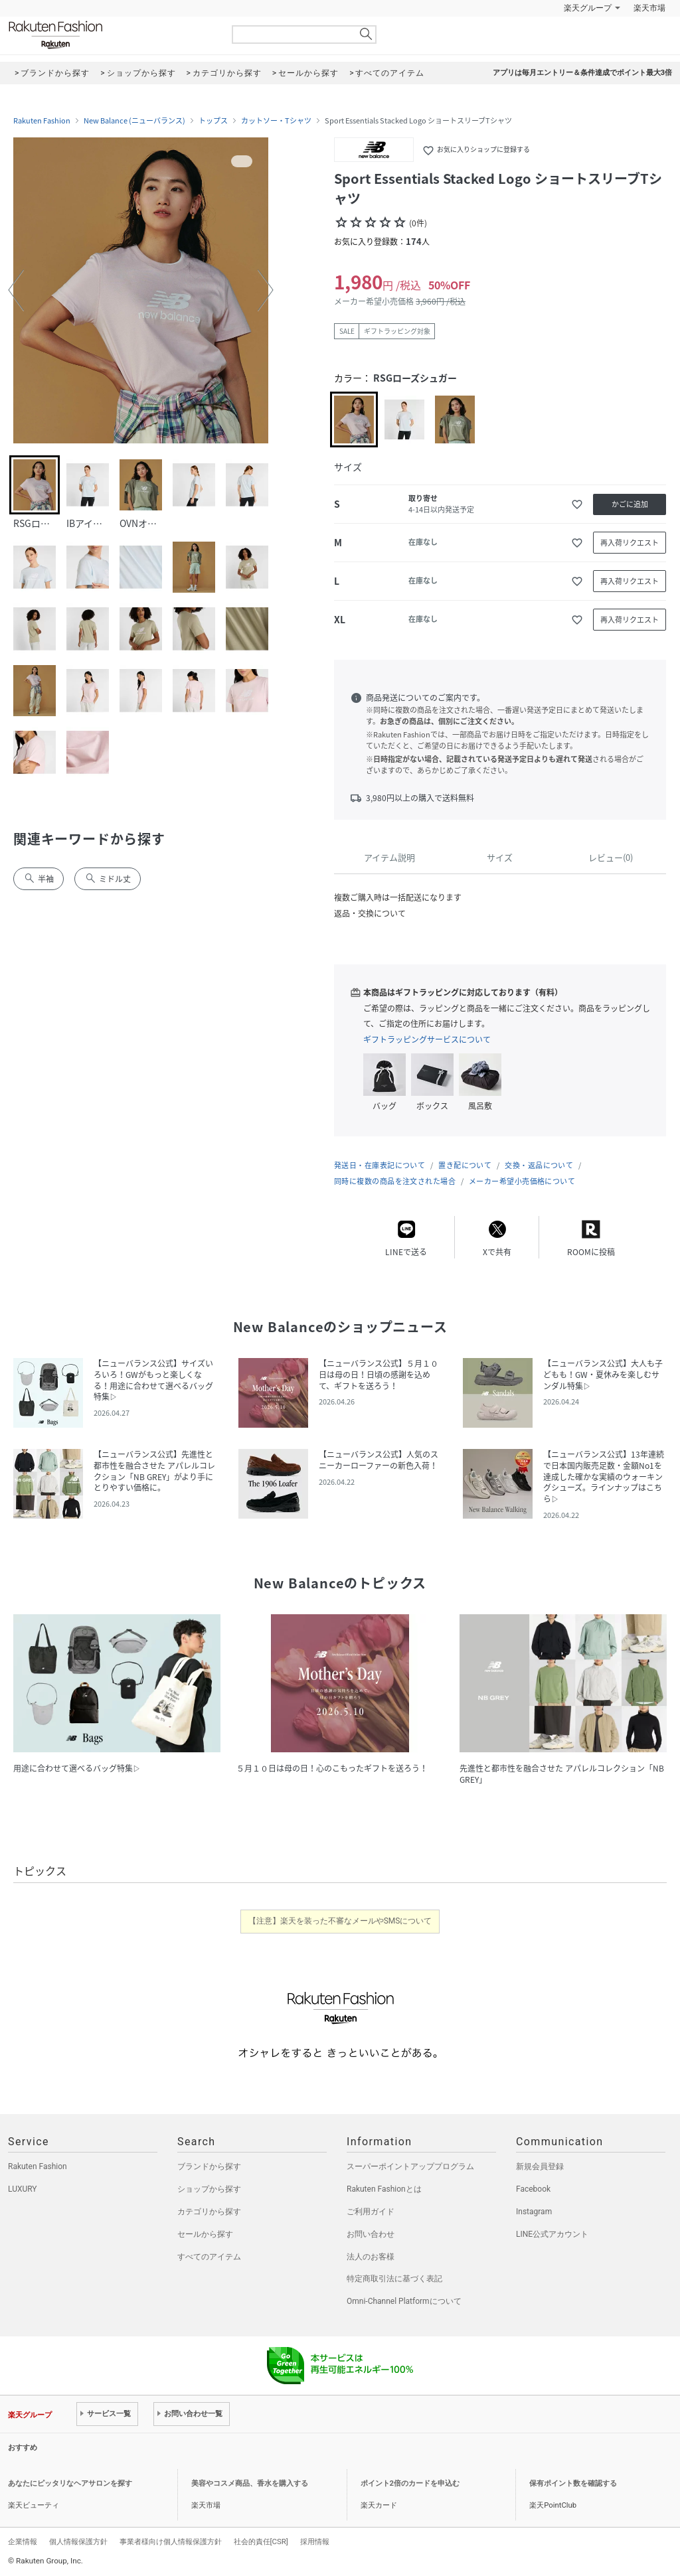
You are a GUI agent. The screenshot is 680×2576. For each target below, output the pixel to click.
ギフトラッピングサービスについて (427, 1039)
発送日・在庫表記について (379, 1165)
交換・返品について (539, 1165)
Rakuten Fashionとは (384, 2189)
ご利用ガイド (370, 2211)
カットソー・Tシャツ (276, 120)
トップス (213, 120)
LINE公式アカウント (552, 2234)
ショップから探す (209, 2189)
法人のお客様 (370, 2256)
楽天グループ (588, 8)
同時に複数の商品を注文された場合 (395, 1181)
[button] (16, 290)
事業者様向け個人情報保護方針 (171, 2541)
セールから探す (205, 2234)
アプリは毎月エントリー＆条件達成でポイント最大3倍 (582, 72)
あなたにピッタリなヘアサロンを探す (70, 2483)
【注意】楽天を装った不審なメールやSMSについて (340, 1921)
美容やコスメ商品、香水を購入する (249, 2483)
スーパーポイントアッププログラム (410, 2166)
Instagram (534, 2211)
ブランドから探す (209, 2166)
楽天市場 (649, 8)
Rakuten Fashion (111, 35)
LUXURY (22, 2189)
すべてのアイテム (209, 2256)
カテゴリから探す (209, 2211)
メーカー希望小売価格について (522, 1181)
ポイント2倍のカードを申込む (410, 2483)
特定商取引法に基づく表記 (394, 2278)
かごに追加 (630, 504)
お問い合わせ (370, 2234)
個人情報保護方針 (78, 2541)
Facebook (533, 2189)
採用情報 (314, 2541)
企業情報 (22, 2541)
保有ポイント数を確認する (573, 2483)
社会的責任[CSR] (261, 2541)
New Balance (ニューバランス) (134, 120)
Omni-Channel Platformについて (404, 2301)
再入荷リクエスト (629, 542)
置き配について (464, 1165)
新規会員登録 (540, 2166)
